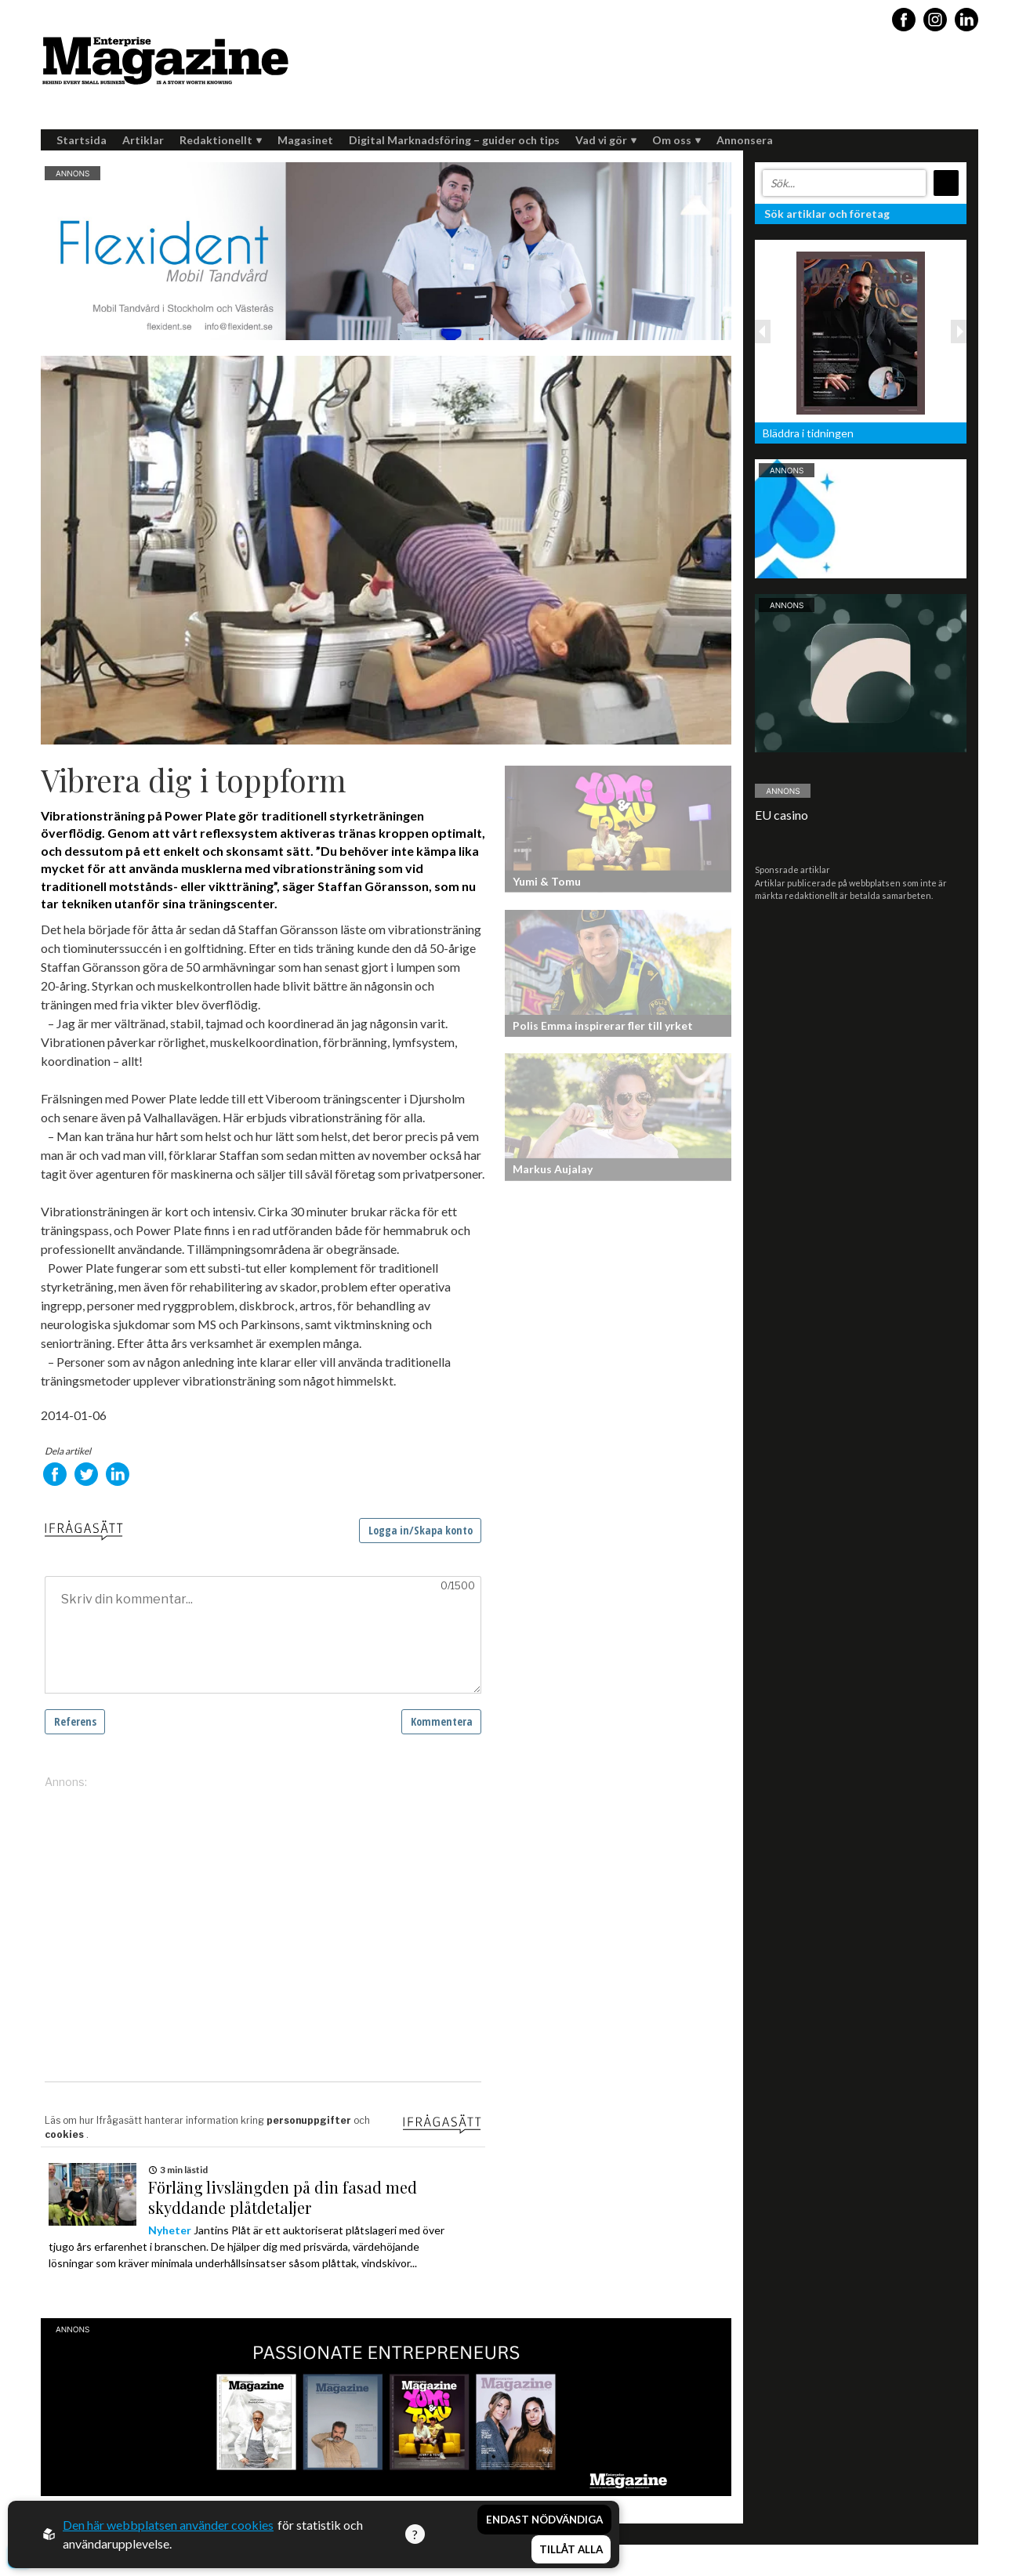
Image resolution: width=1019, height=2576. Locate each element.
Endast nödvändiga (544, 2519)
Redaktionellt (221, 140)
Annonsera (744, 140)
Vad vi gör (605, 140)
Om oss (676, 140)
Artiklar (143, 140)
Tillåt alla (571, 2549)
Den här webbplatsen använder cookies (168, 2524)
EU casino (781, 814)
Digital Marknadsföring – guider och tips (454, 140)
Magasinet (305, 140)
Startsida (81, 140)
